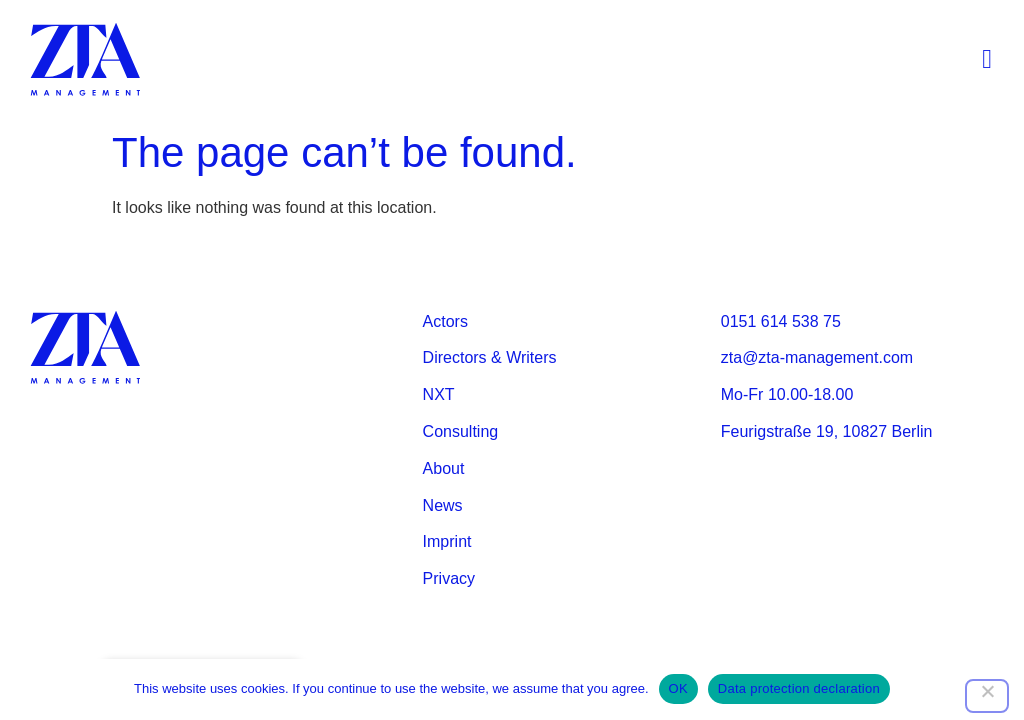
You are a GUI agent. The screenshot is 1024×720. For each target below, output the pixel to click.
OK (678, 688)
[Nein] (987, 696)
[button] (987, 60)
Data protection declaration (799, 688)
